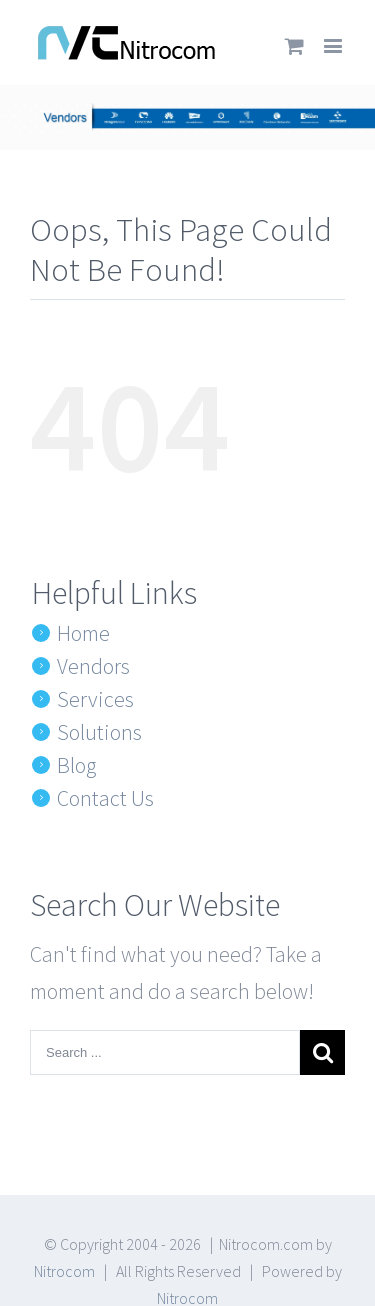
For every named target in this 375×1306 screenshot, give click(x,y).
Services (95, 699)
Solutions (99, 732)
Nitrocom (64, 1271)
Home (83, 633)
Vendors (93, 666)
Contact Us (105, 798)
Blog (76, 765)
